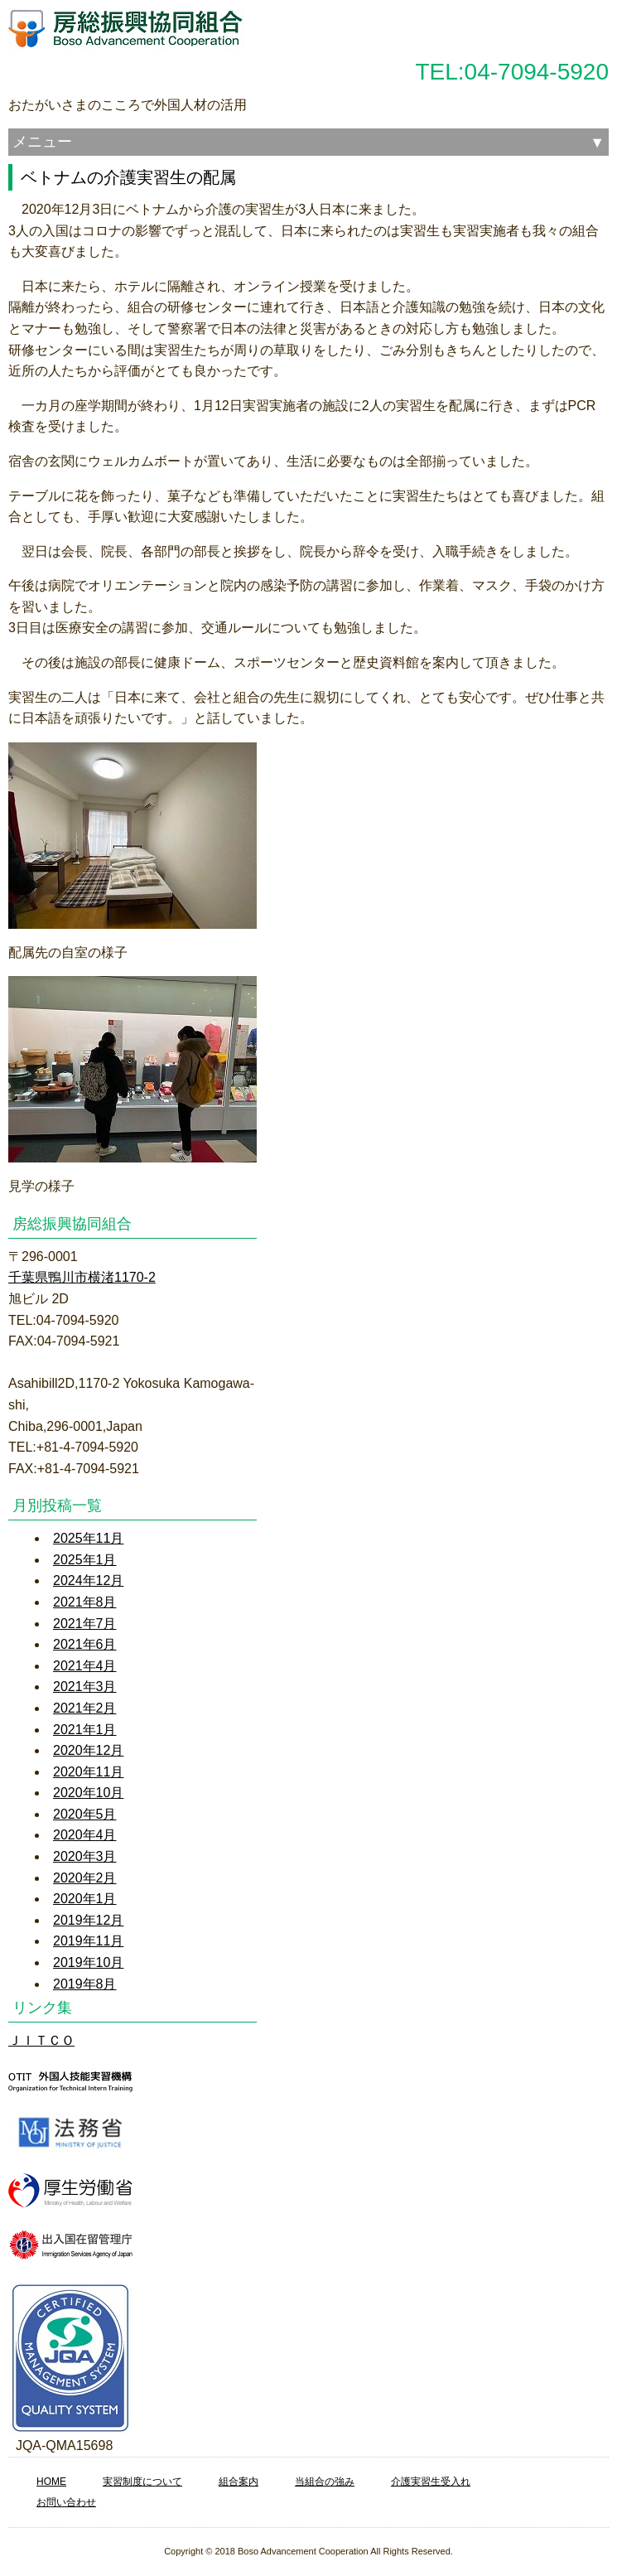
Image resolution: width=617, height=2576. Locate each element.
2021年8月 (85, 1602)
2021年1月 (85, 1730)
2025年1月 (85, 1560)
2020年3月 (85, 1856)
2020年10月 (88, 1793)
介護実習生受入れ (430, 2481)
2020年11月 (88, 1772)
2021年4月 (85, 1666)
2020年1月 (85, 1899)
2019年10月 (88, 1962)
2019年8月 (85, 1984)
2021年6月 (85, 1644)
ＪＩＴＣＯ (41, 2040)
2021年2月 (85, 1708)
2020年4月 (85, 1835)
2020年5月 (85, 1814)
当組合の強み (324, 2481)
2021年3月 (85, 1686)
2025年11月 (88, 1538)
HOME (51, 2481)
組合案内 (238, 2481)
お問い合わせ (66, 2502)
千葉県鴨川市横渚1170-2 (82, 1277)
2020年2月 (85, 1878)
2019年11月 (88, 1941)
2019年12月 (88, 1920)
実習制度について (142, 2481)
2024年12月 (88, 1580)
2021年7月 (85, 1624)
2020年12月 (88, 1750)
